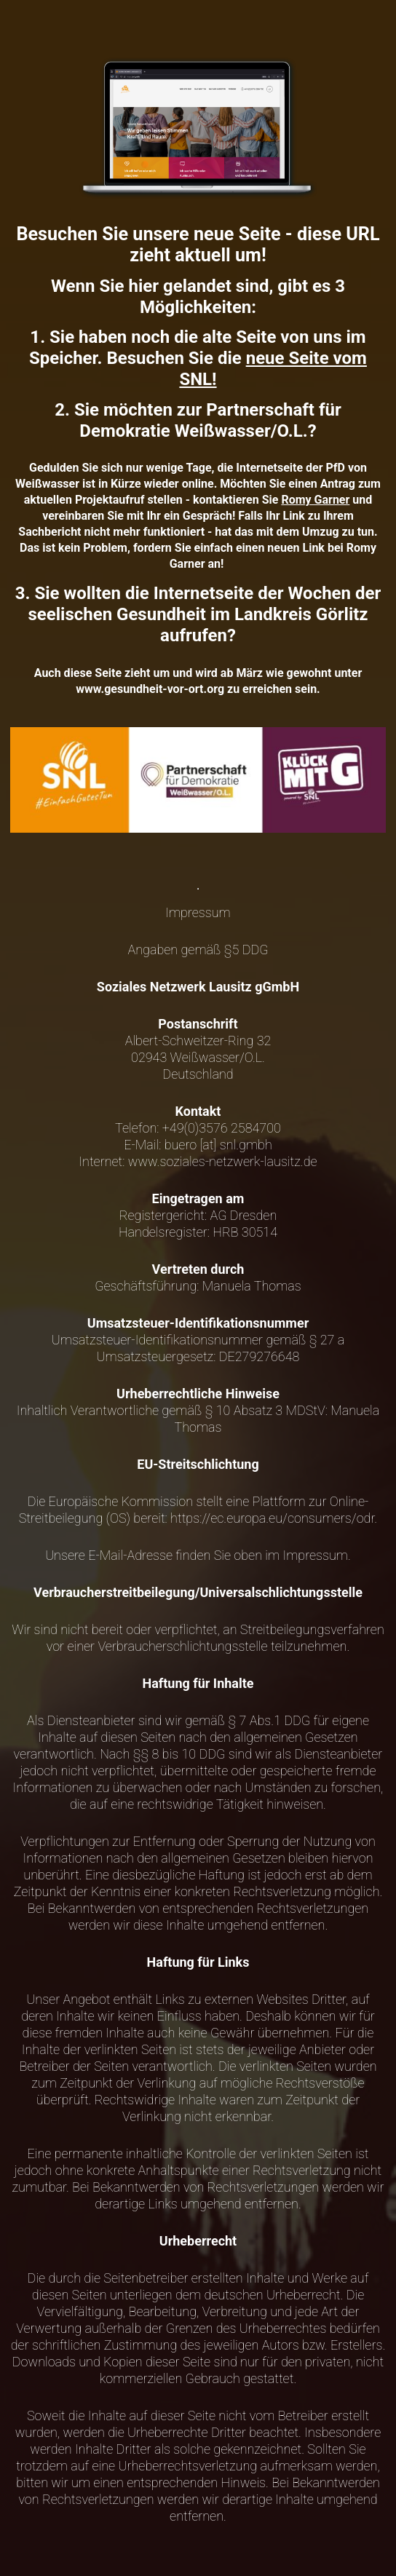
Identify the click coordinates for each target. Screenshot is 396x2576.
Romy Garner (315, 500)
